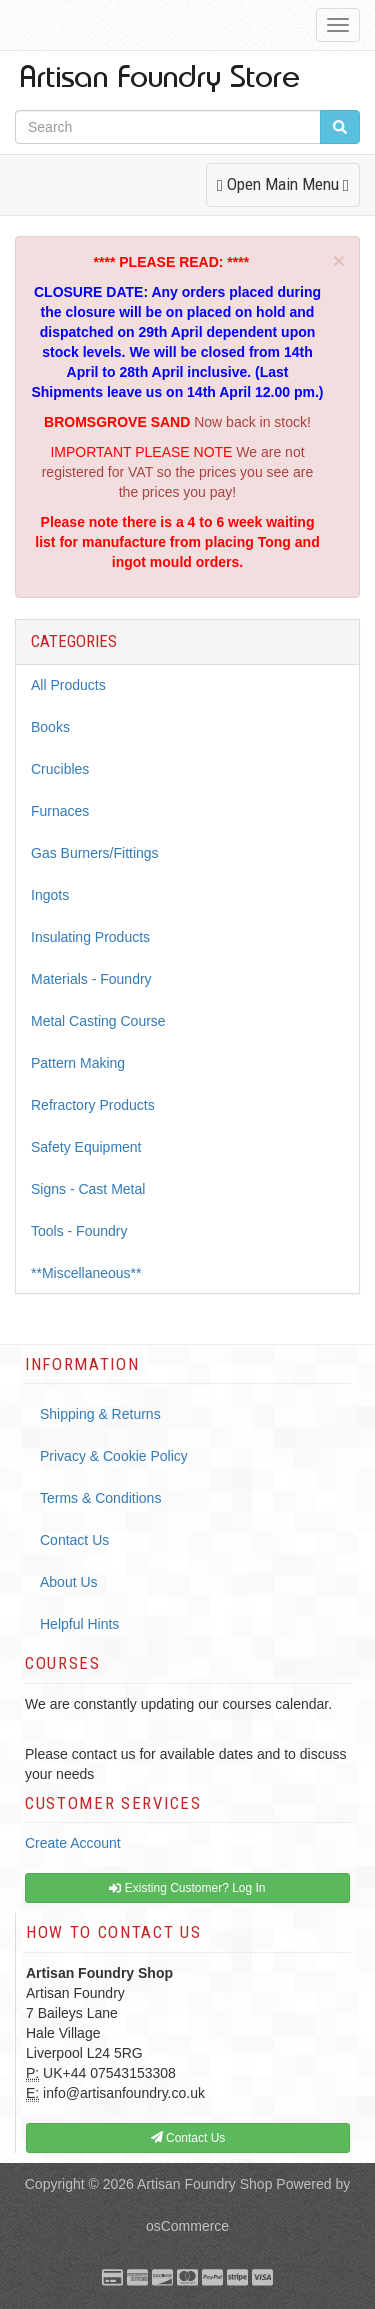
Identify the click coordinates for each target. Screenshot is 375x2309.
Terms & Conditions (100, 1498)
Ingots (50, 895)
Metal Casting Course (98, 1021)
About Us (69, 1582)
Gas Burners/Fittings (95, 853)
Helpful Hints (79, 1624)
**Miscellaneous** (86, 1273)
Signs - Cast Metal (88, 1189)
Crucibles (60, 769)
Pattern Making (78, 1063)
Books (50, 727)
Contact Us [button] (188, 2138)
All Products (68, 685)
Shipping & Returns (100, 1414)
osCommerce (187, 2226)
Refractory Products (93, 1105)
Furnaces (60, 811)
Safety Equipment (86, 1147)
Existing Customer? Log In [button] (187, 1888)
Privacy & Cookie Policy (114, 1456)
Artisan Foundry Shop (204, 2184)
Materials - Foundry (91, 979)
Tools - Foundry (79, 1231)
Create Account (73, 1843)
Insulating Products (90, 937)
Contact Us (74, 1540)
